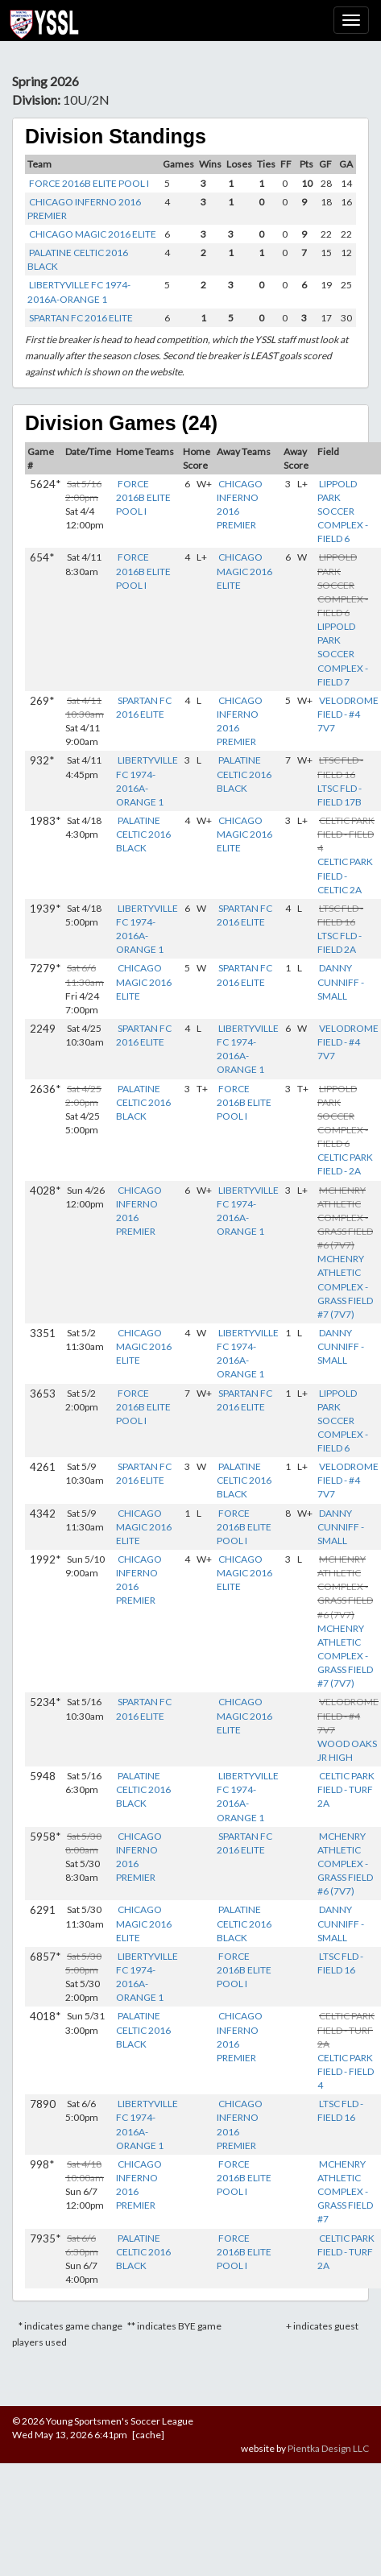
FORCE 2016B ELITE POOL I (89, 183)
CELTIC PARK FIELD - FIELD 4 (345, 2071)
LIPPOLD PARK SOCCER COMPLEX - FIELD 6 (342, 511)
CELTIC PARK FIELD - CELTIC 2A (345, 875)
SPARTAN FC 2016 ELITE (81, 318)
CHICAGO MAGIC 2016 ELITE (92, 234)
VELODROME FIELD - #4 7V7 (348, 714)
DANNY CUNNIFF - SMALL (340, 981)
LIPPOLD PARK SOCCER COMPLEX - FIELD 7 (342, 654)
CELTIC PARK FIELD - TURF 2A (346, 1789)
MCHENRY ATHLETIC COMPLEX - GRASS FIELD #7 (345, 2192)
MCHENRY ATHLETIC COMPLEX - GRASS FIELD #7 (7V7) (345, 1286)
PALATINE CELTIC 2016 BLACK (244, 773)
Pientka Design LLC (328, 2448)
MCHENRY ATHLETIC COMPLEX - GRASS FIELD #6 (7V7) (345, 1864)
